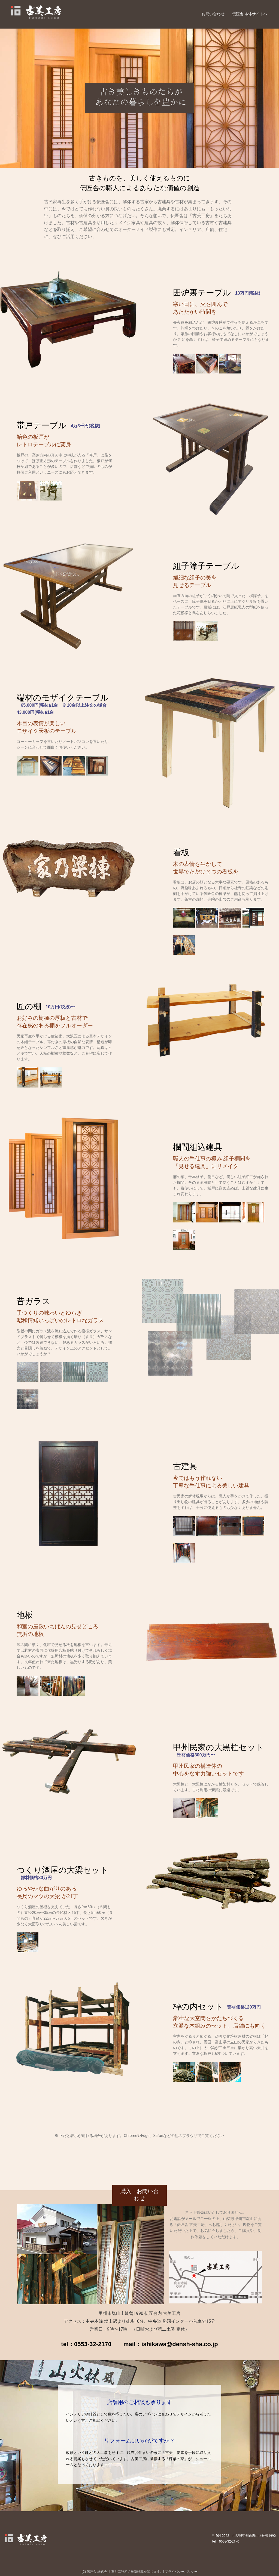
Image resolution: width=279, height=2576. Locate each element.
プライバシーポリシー (181, 2572)
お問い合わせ (213, 14)
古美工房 (50, 13)
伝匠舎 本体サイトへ (249, 14)
